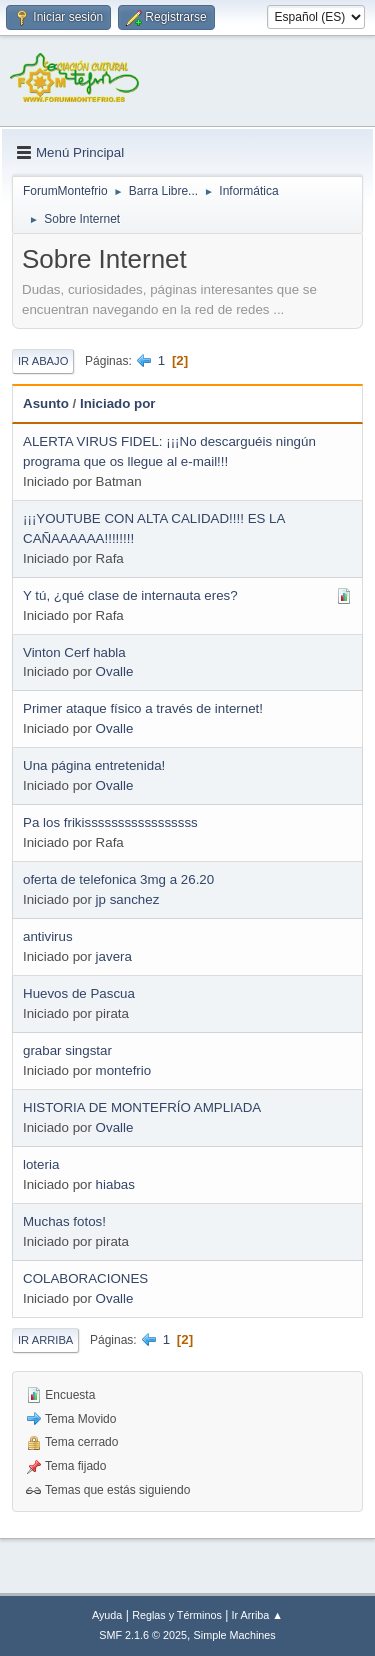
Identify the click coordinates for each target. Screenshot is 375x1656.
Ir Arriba (45, 1340)
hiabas (115, 1184)
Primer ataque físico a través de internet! (143, 708)
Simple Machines (235, 1635)
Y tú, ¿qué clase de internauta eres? (130, 595)
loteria (41, 1164)
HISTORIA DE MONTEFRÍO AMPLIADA (142, 1107)
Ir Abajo (43, 361)
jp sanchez (128, 899)
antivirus (48, 936)
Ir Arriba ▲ (257, 1615)
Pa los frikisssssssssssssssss (110, 822)
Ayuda (107, 1615)
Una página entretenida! (94, 765)
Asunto (46, 403)
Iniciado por (118, 403)
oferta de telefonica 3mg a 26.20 (118, 879)
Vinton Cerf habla (74, 652)
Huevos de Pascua (79, 993)
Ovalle (115, 671)
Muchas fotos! (64, 1221)
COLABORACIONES (85, 1278)
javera (114, 956)
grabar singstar (67, 1050)
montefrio (124, 1070)
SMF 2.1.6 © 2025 (143, 1635)
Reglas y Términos (177, 1615)
